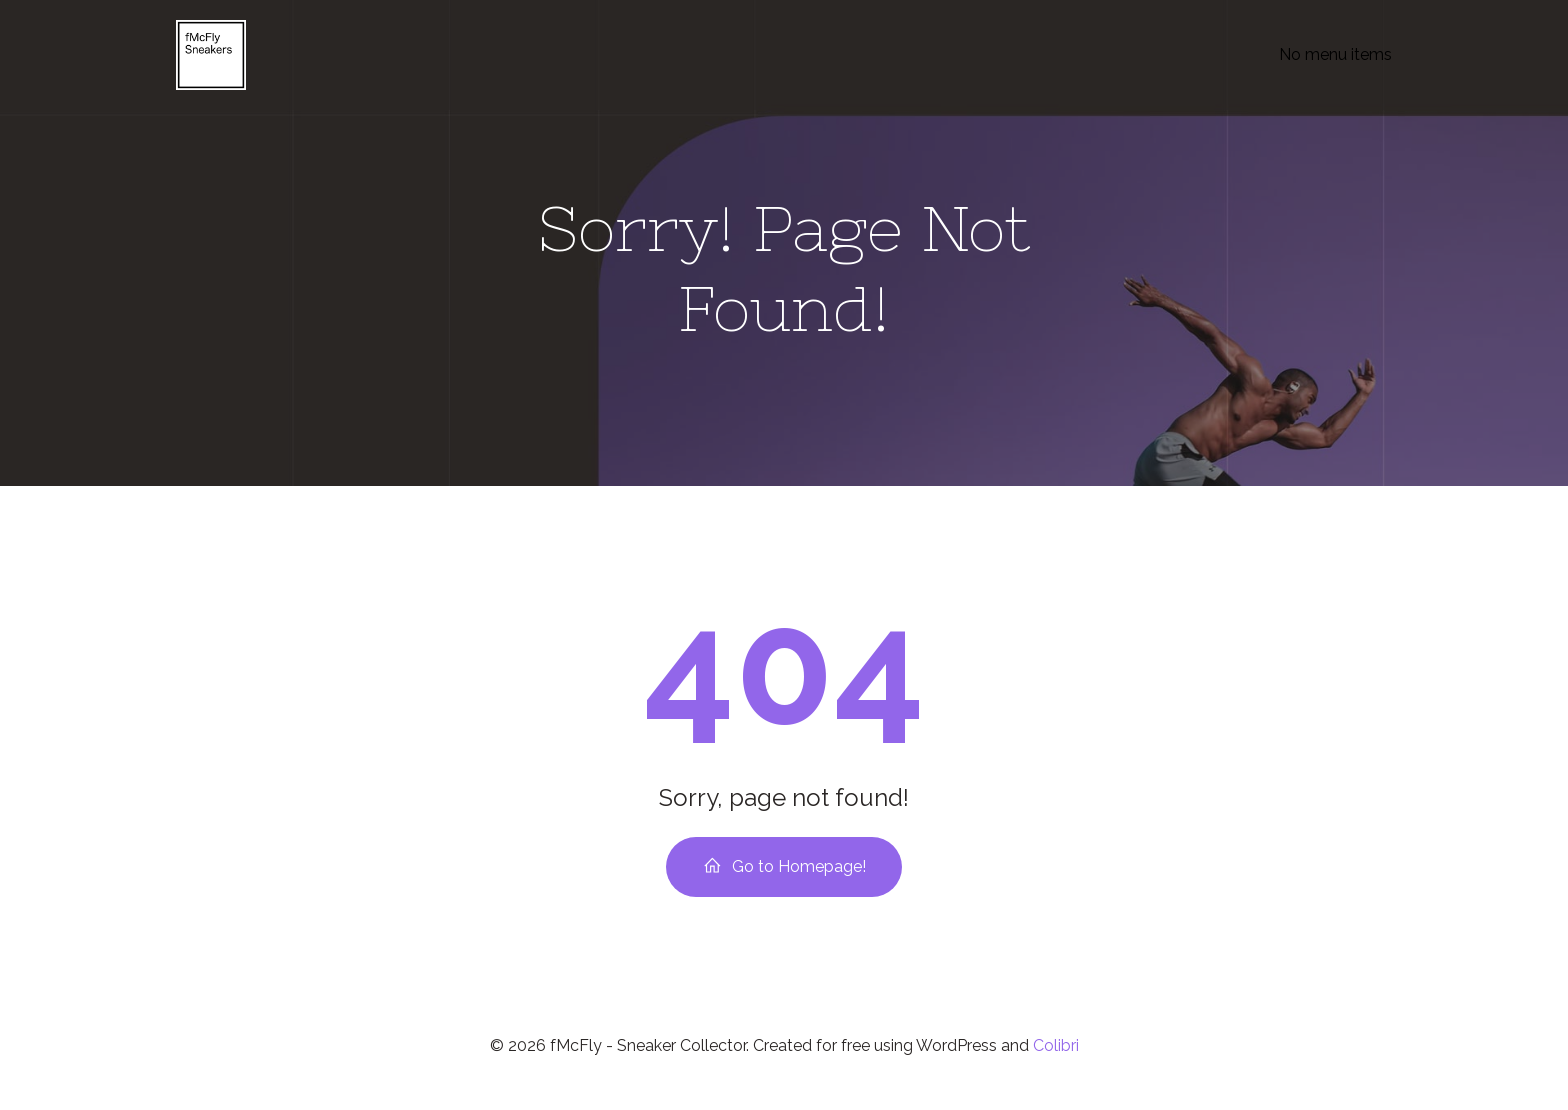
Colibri (1056, 1051)
